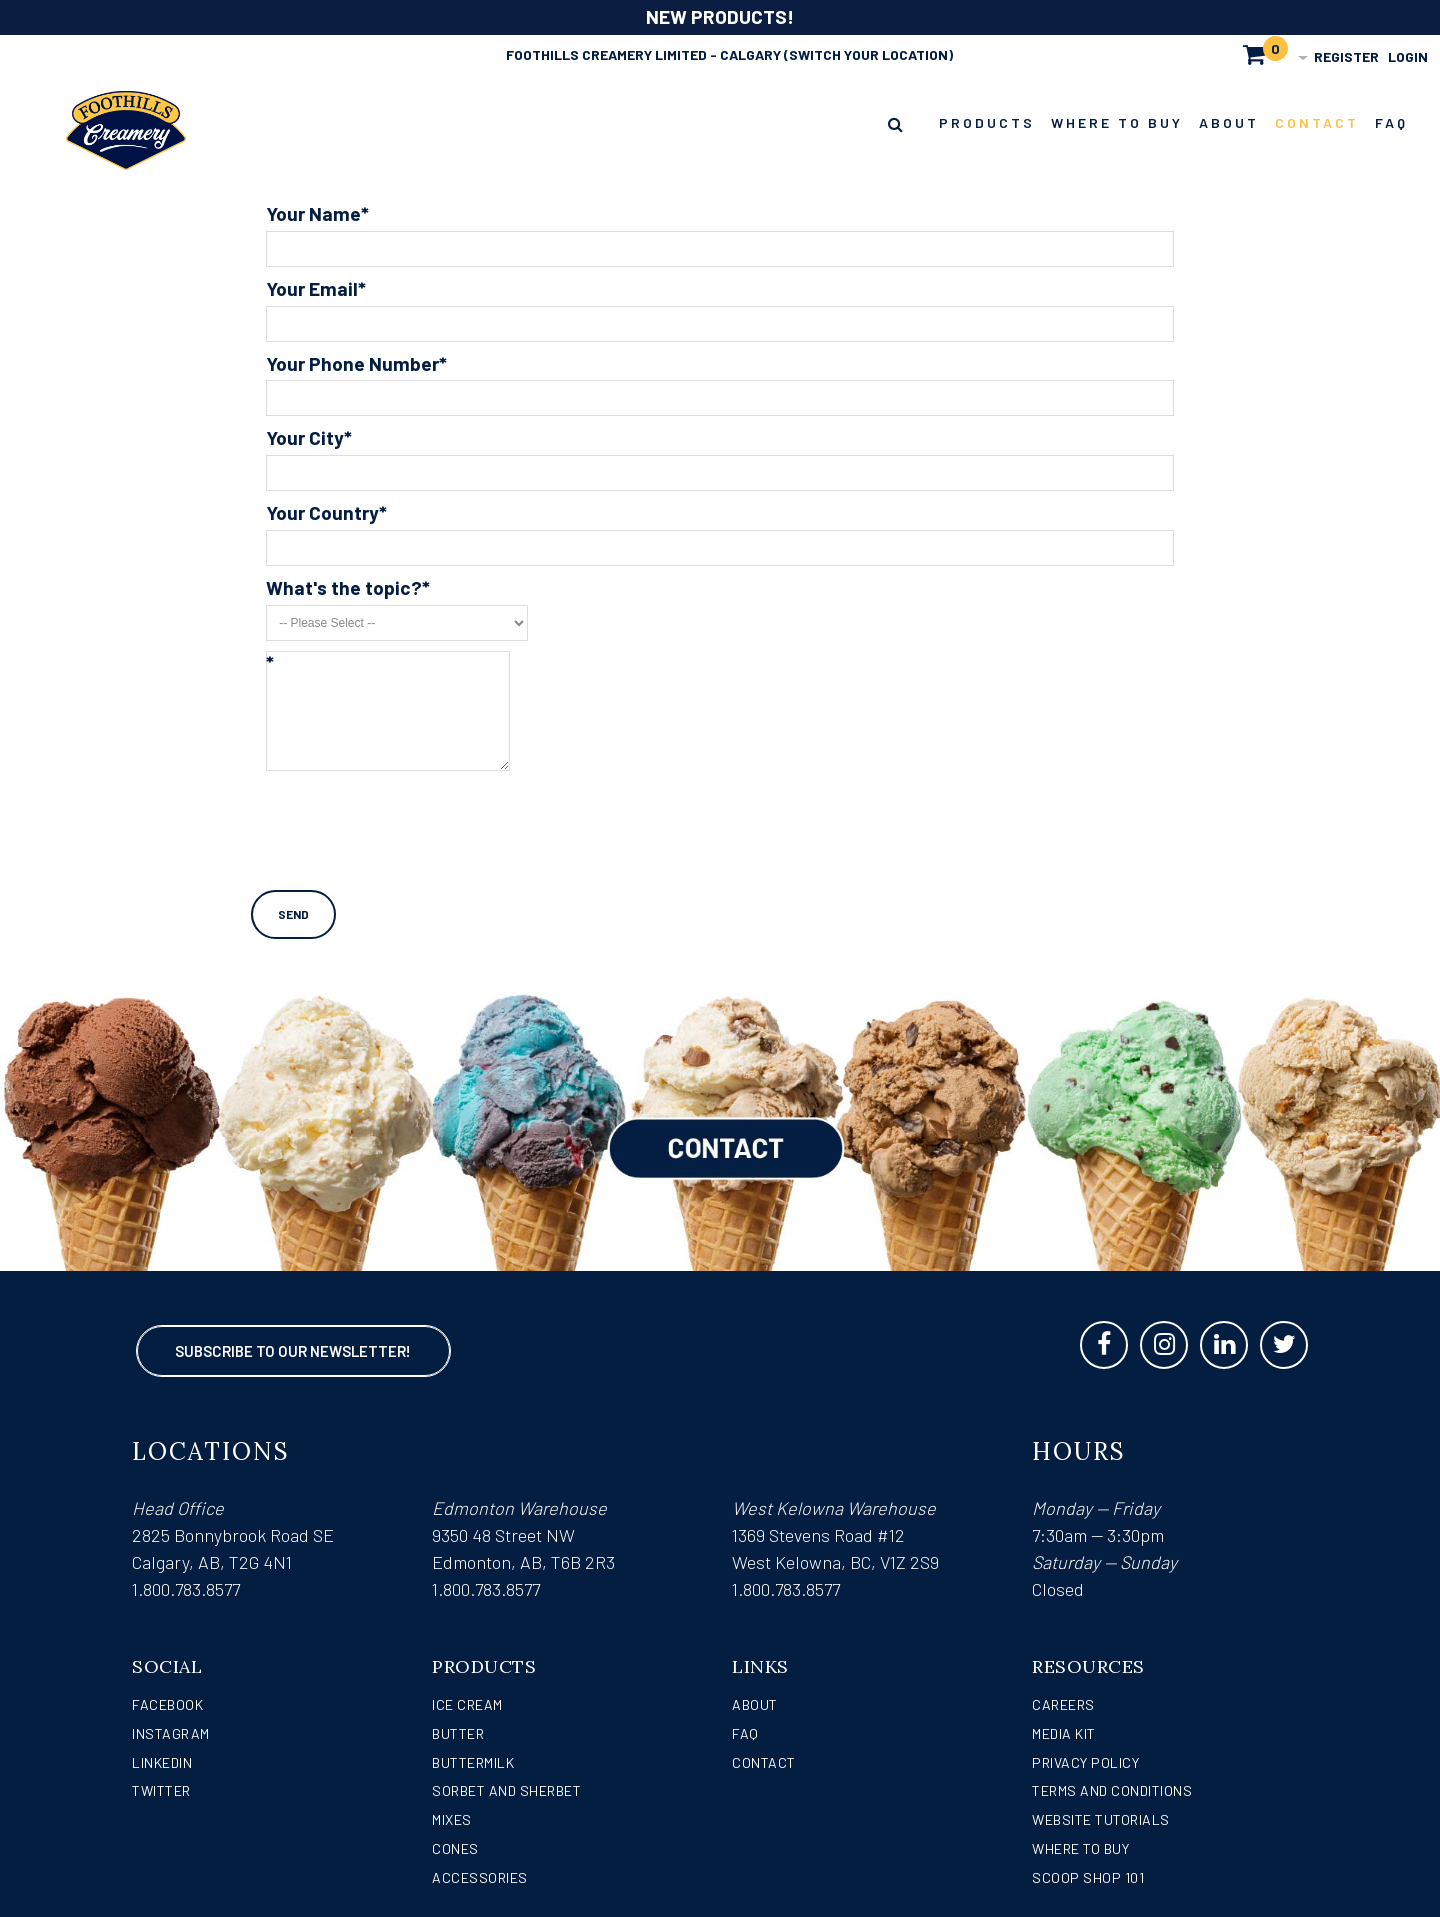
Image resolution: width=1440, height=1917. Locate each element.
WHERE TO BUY (1080, 1848)
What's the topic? (344, 588)
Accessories (480, 1877)
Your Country (322, 513)
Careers (1063, 1704)
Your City (305, 438)
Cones (455, 1848)
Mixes (452, 1819)
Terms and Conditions (1112, 1790)
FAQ (745, 1733)
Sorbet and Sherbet (506, 1790)
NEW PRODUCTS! (720, 16)
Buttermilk (473, 1762)
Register (1346, 56)
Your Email (312, 289)
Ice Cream (467, 1704)
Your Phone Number (352, 364)
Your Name (313, 214)
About (755, 1704)
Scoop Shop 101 (1088, 1877)
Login (1408, 56)
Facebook (167, 1704)
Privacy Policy (1085, 1762)
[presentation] (418, 818)
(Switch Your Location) (868, 54)
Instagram (171, 1733)
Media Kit (1064, 1733)
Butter (458, 1733)
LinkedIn (162, 1762)
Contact (764, 1762)
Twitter (161, 1790)
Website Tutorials (1101, 1819)
